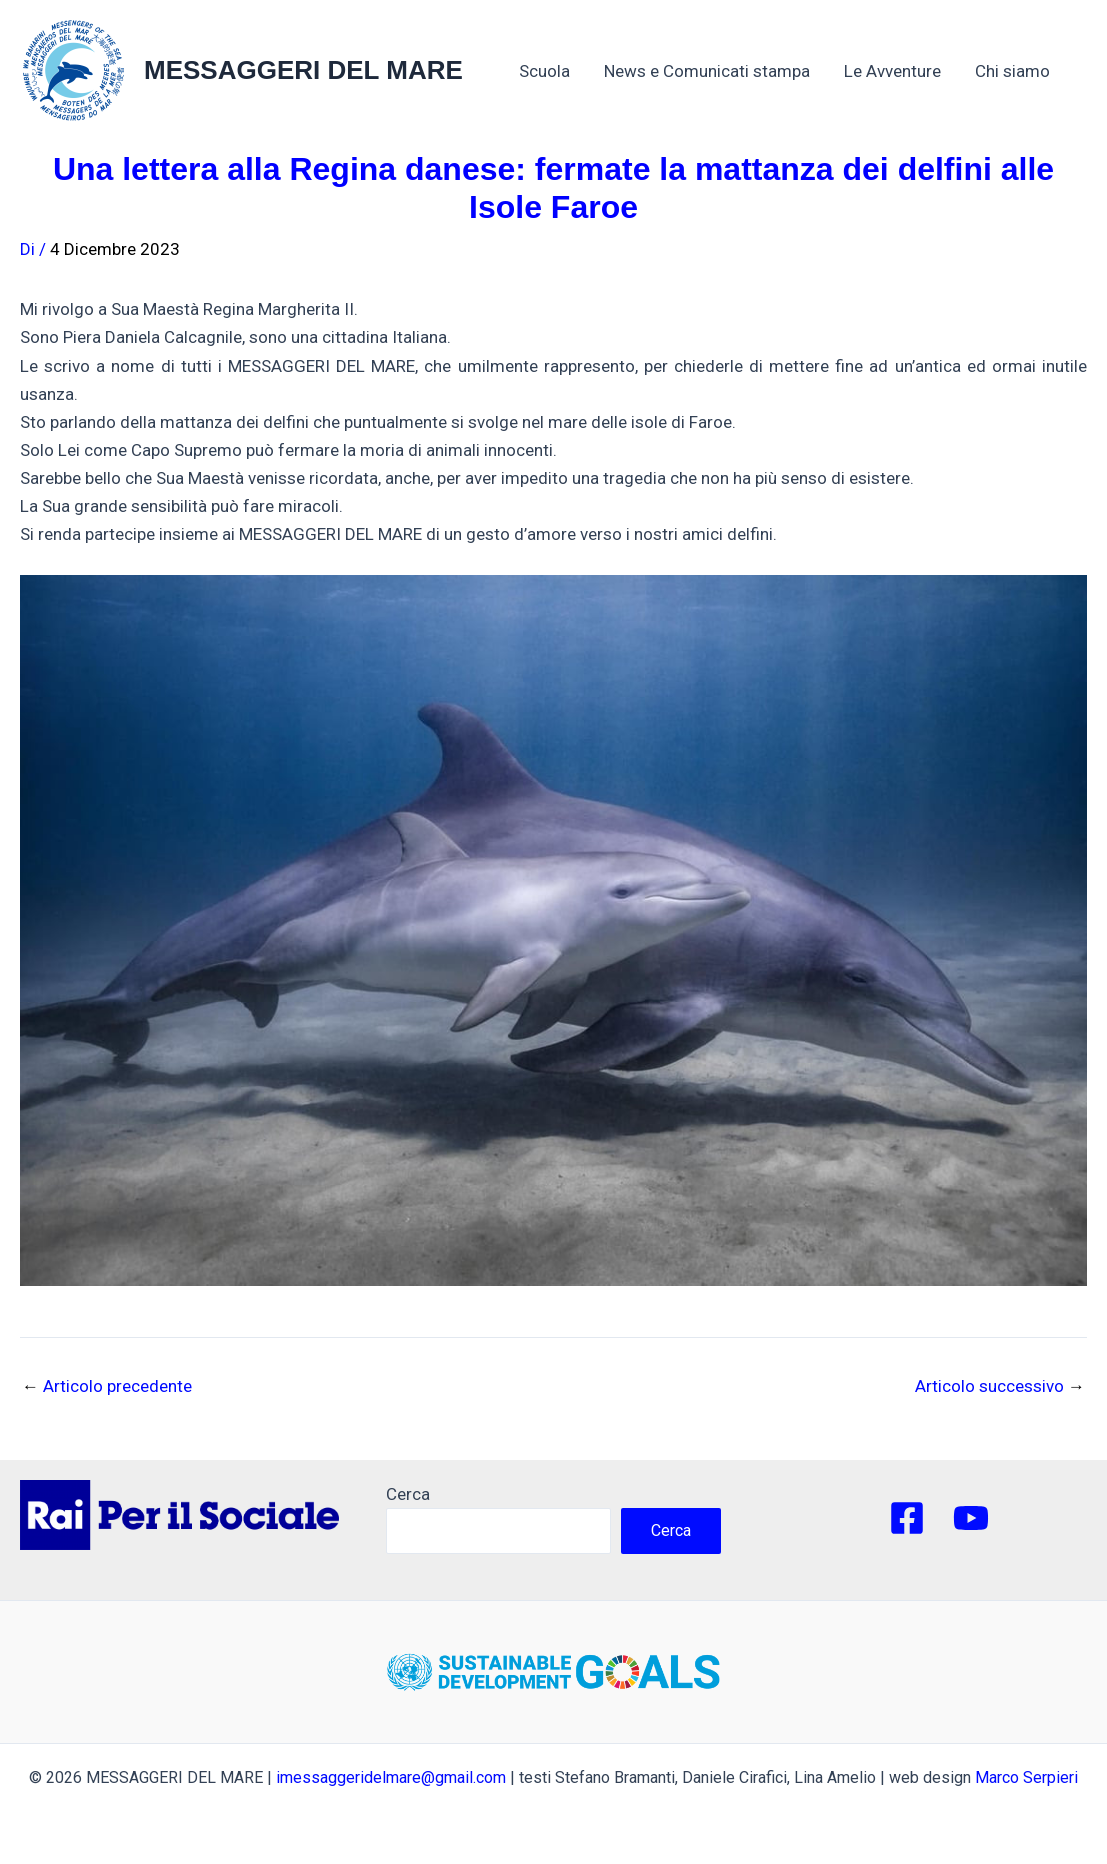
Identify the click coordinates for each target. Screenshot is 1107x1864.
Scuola (544, 71)
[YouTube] (971, 1518)
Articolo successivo (1000, 1386)
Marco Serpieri (1026, 1777)
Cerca (408, 1494)
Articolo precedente (107, 1386)
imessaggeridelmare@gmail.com (391, 1777)
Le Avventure (892, 71)
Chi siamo (1022, 71)
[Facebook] (907, 1518)
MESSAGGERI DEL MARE (303, 70)
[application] (1060, 71)
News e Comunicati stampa (707, 71)
